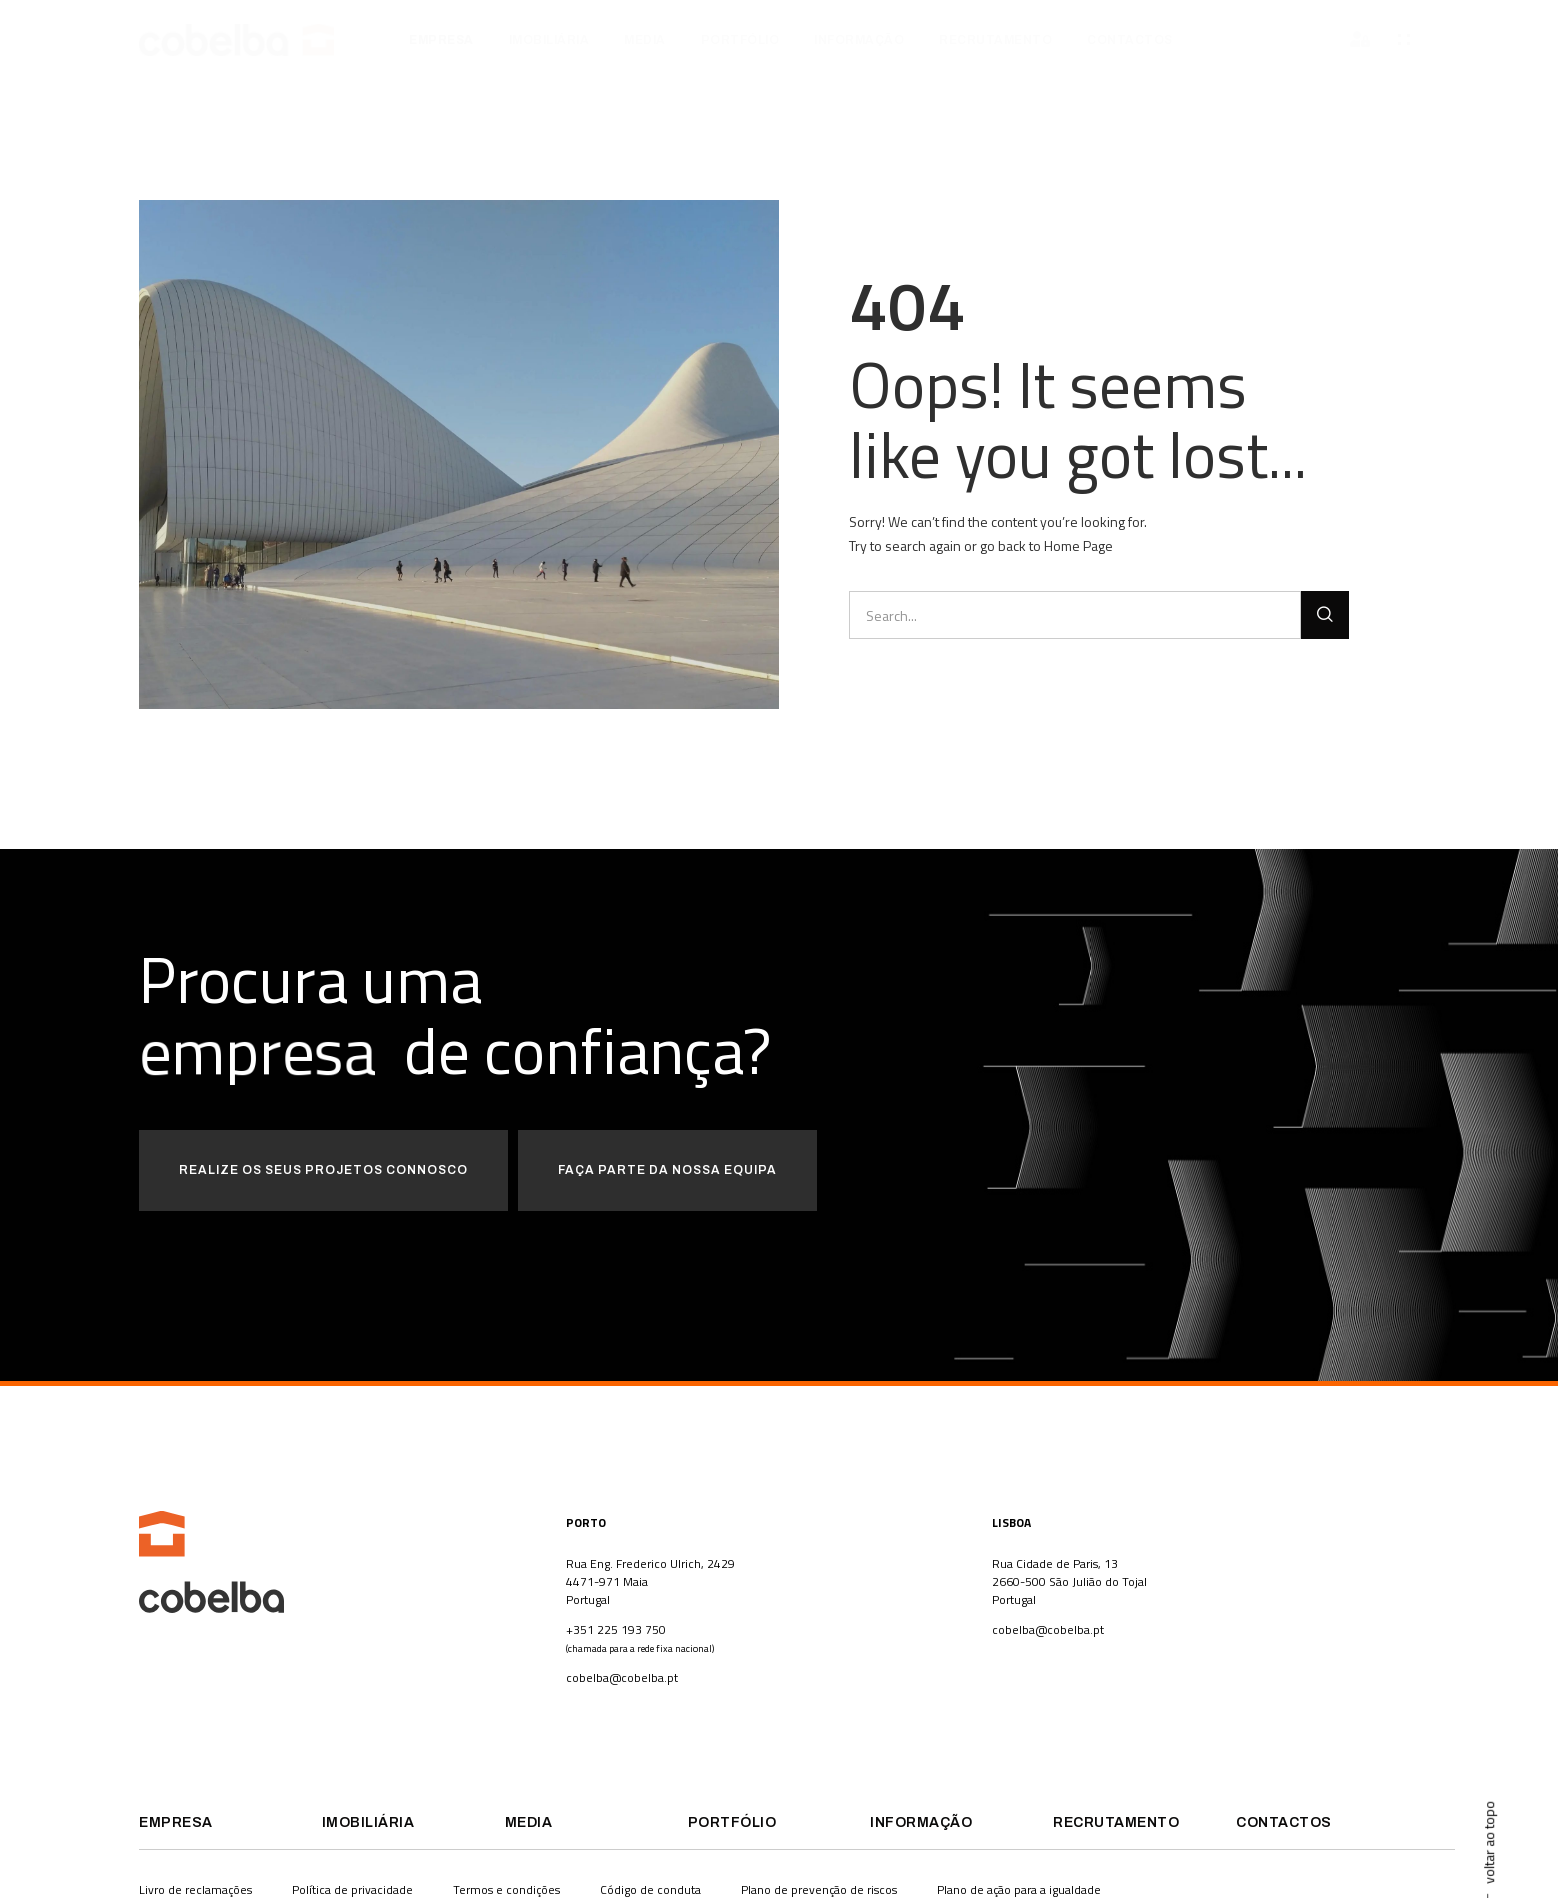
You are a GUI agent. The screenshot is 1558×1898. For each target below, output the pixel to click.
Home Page (1078, 545)
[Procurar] (1325, 615)
